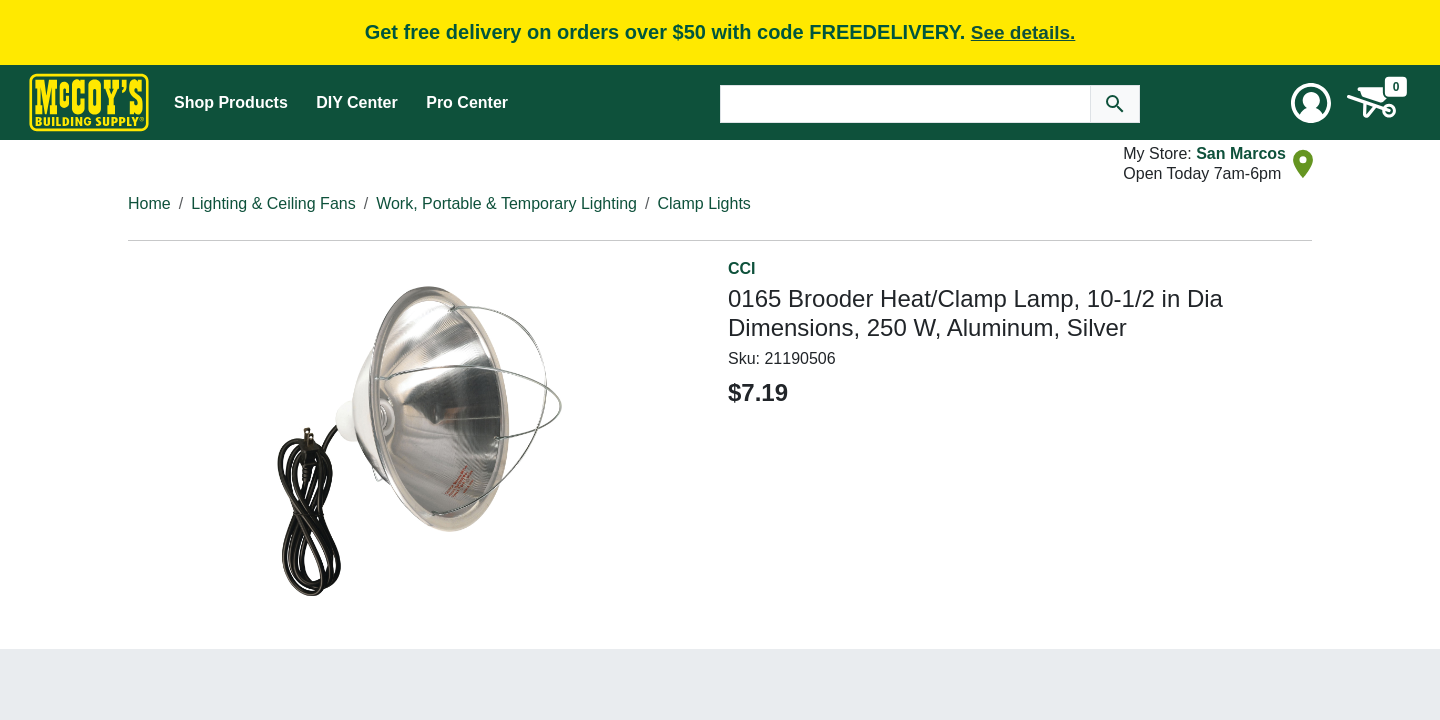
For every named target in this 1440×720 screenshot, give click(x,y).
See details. (1023, 32)
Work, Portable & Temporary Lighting (506, 203)
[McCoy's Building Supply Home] (89, 102)
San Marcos (1241, 153)
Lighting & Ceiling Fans (273, 203)
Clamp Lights (703, 203)
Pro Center (467, 102)
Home (149, 203)
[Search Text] (905, 104)
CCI (742, 268)
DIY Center (357, 102)
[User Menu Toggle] (1311, 103)
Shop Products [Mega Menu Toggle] (231, 102)
